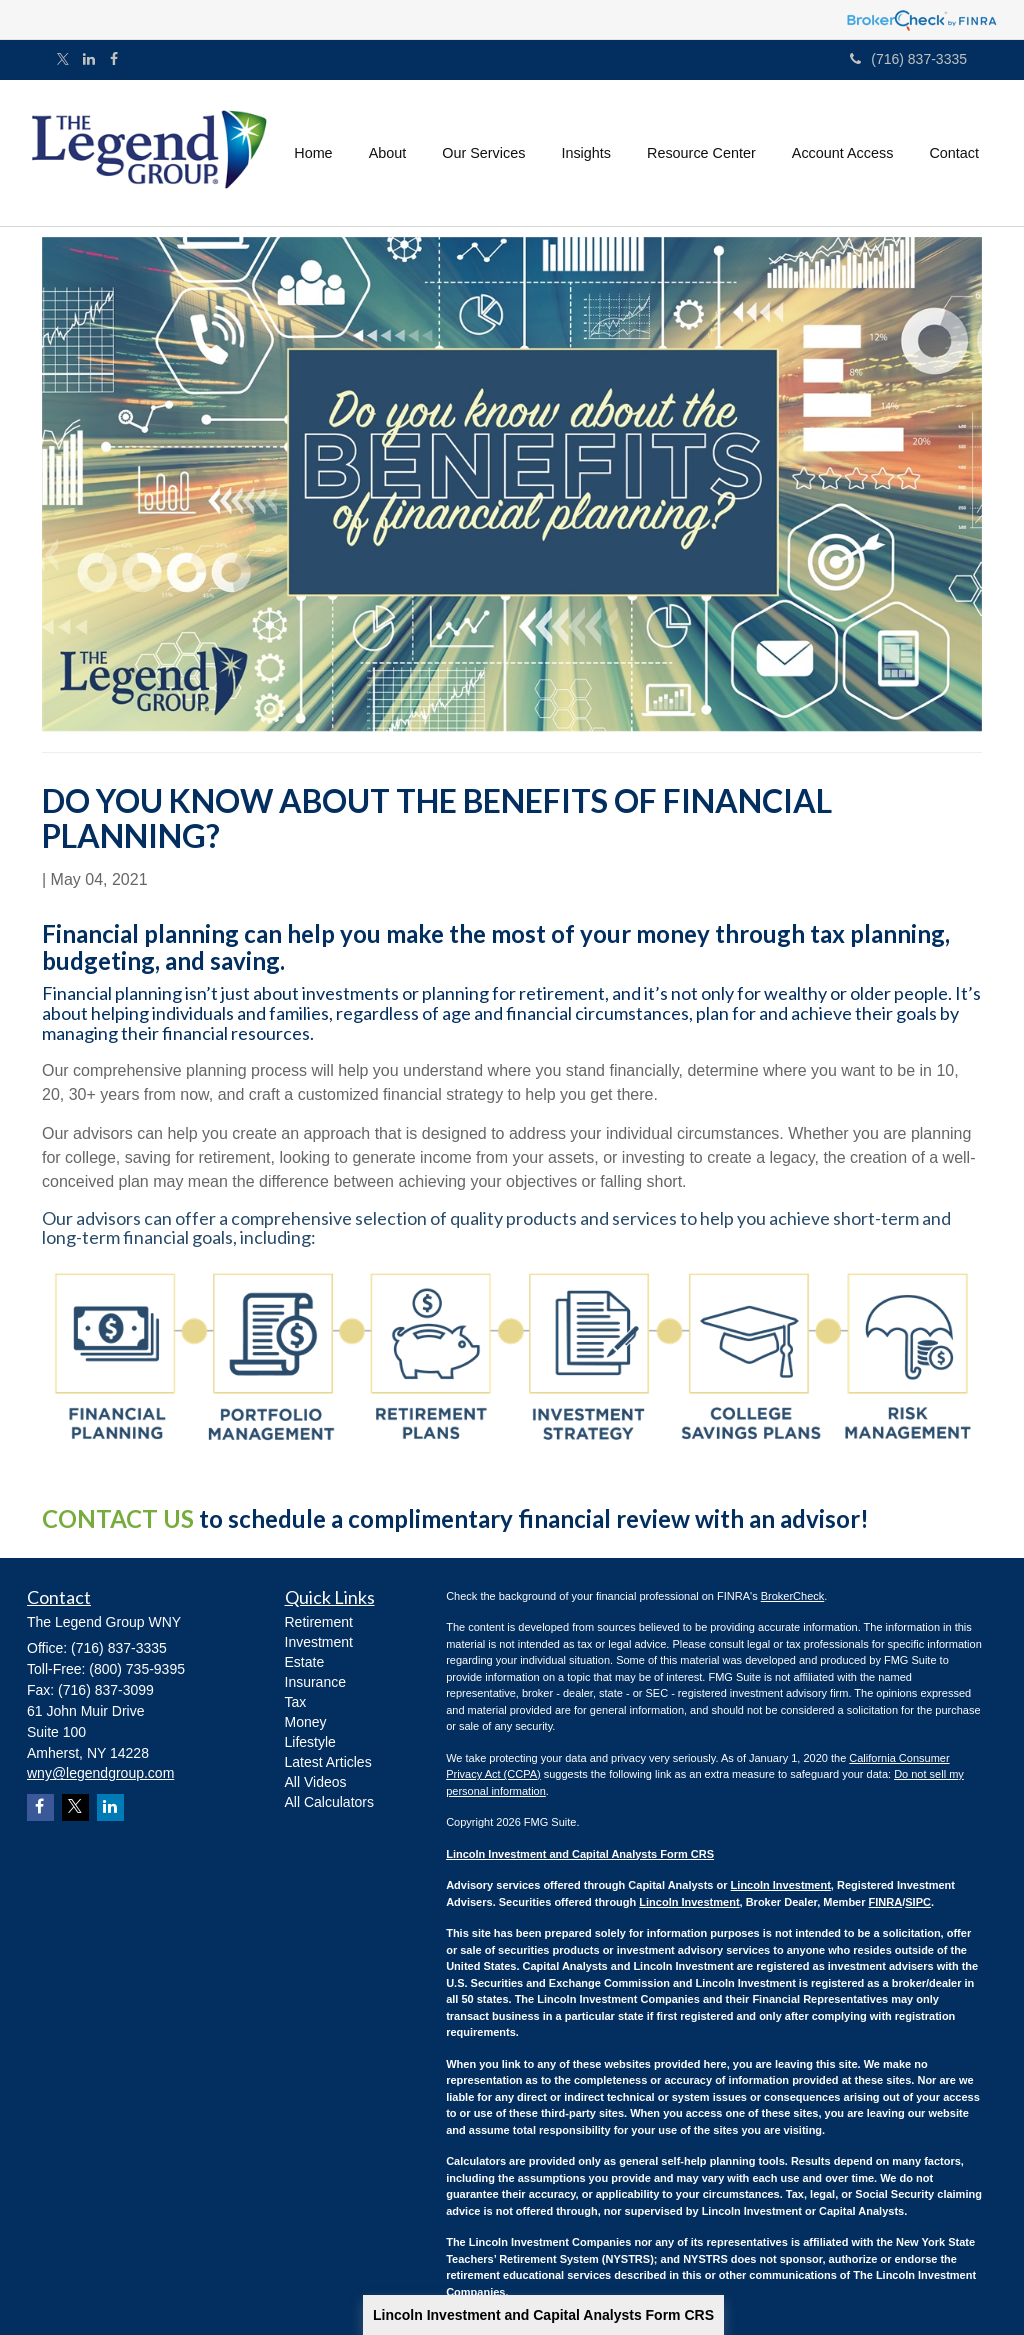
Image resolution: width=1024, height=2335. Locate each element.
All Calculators (329, 1802)
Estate (305, 1662)
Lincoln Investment (781, 1885)
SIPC (918, 1902)
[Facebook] (114, 59)
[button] (388, 153)
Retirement (319, 1622)
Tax (296, 1702)
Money (306, 1722)
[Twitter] (63, 60)
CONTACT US (118, 1518)
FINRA (886, 1902)
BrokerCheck (793, 1596)
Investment (319, 1642)
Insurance (315, 1682)
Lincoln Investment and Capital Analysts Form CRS (543, 2315)
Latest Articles (328, 1762)
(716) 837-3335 (908, 59)
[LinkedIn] (89, 59)
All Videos (316, 1782)
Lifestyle (310, 1742)
